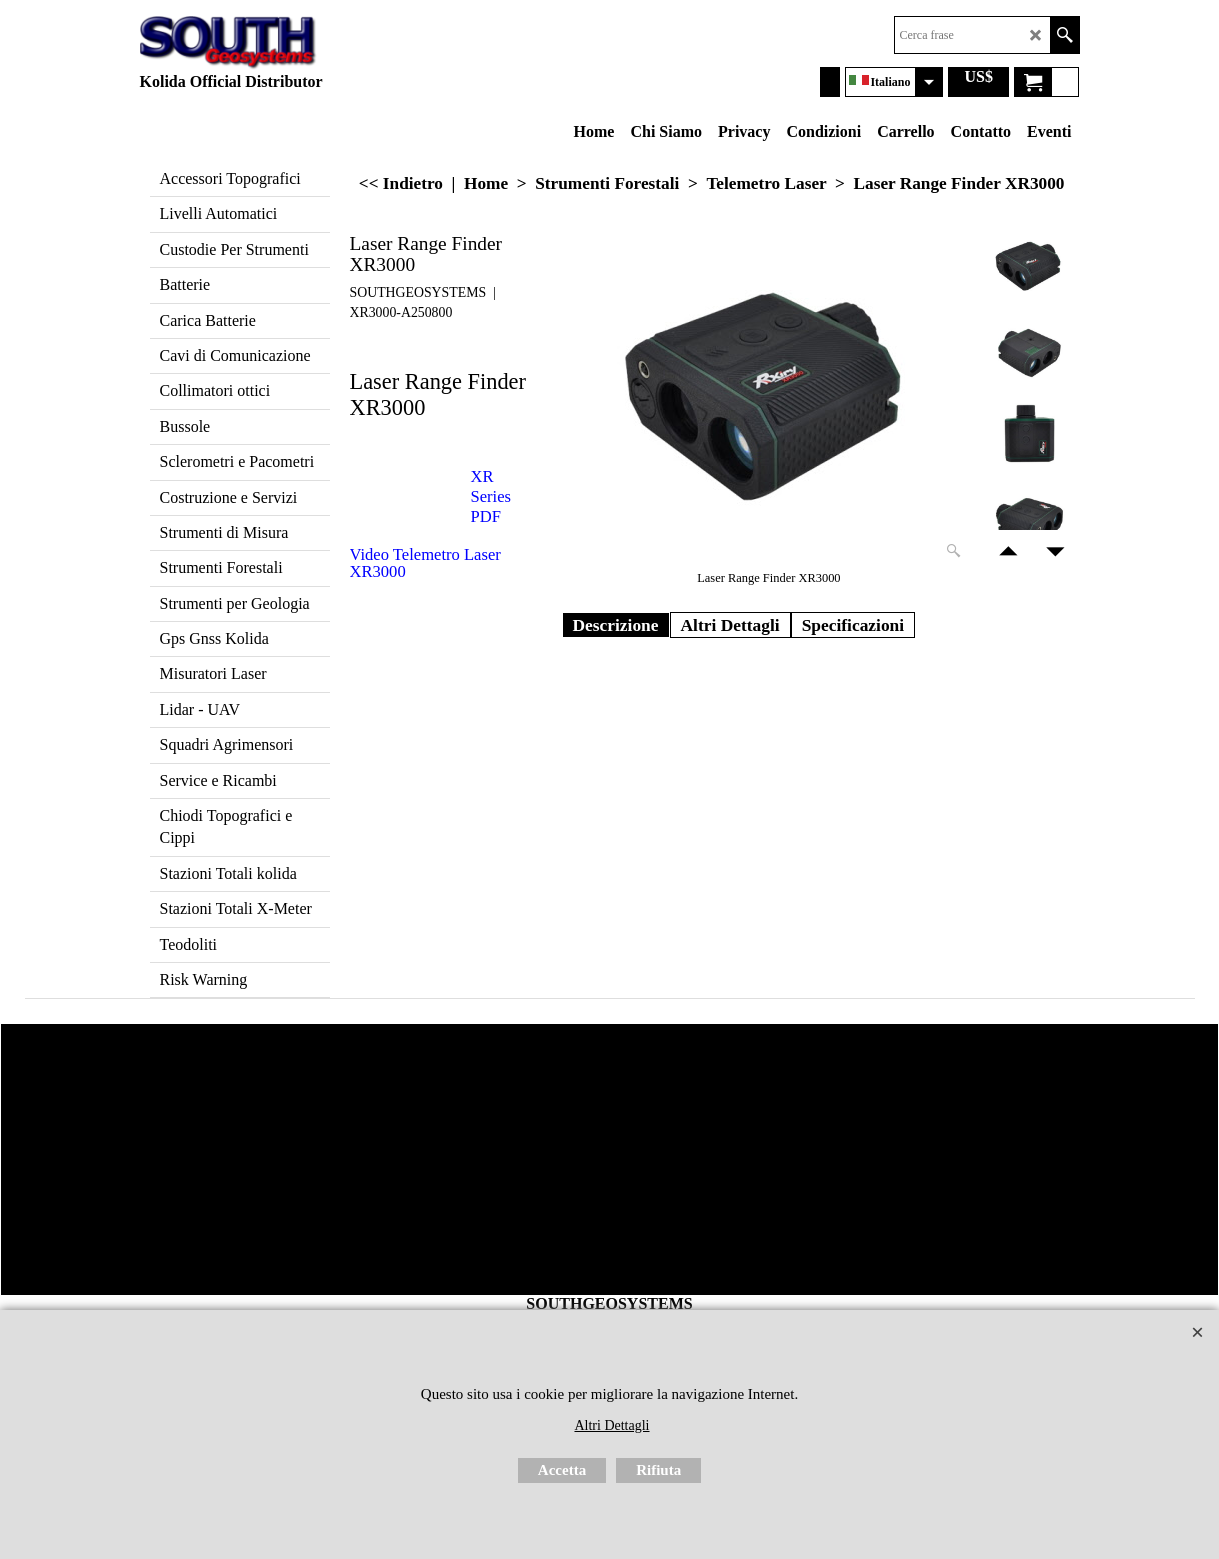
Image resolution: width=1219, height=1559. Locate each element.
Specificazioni (853, 625)
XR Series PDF (491, 496)
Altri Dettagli (730, 625)
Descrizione (616, 625)
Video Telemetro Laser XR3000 (425, 563)
